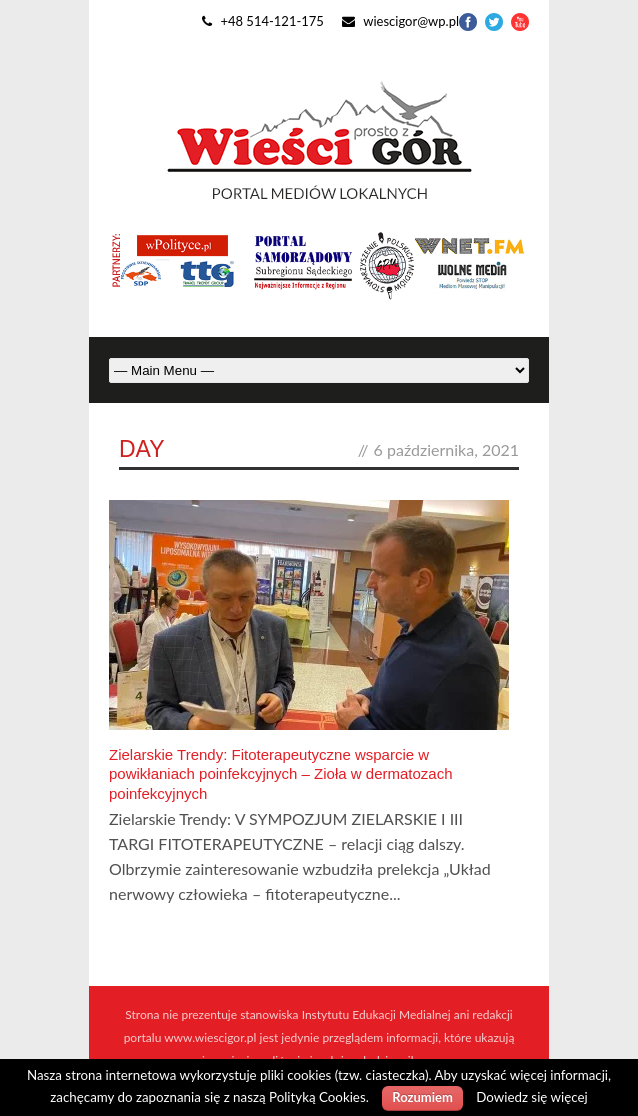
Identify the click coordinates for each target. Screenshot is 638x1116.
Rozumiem (422, 1097)
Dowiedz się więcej (531, 1097)
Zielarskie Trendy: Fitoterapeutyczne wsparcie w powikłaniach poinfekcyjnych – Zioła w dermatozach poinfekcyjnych (281, 774)
